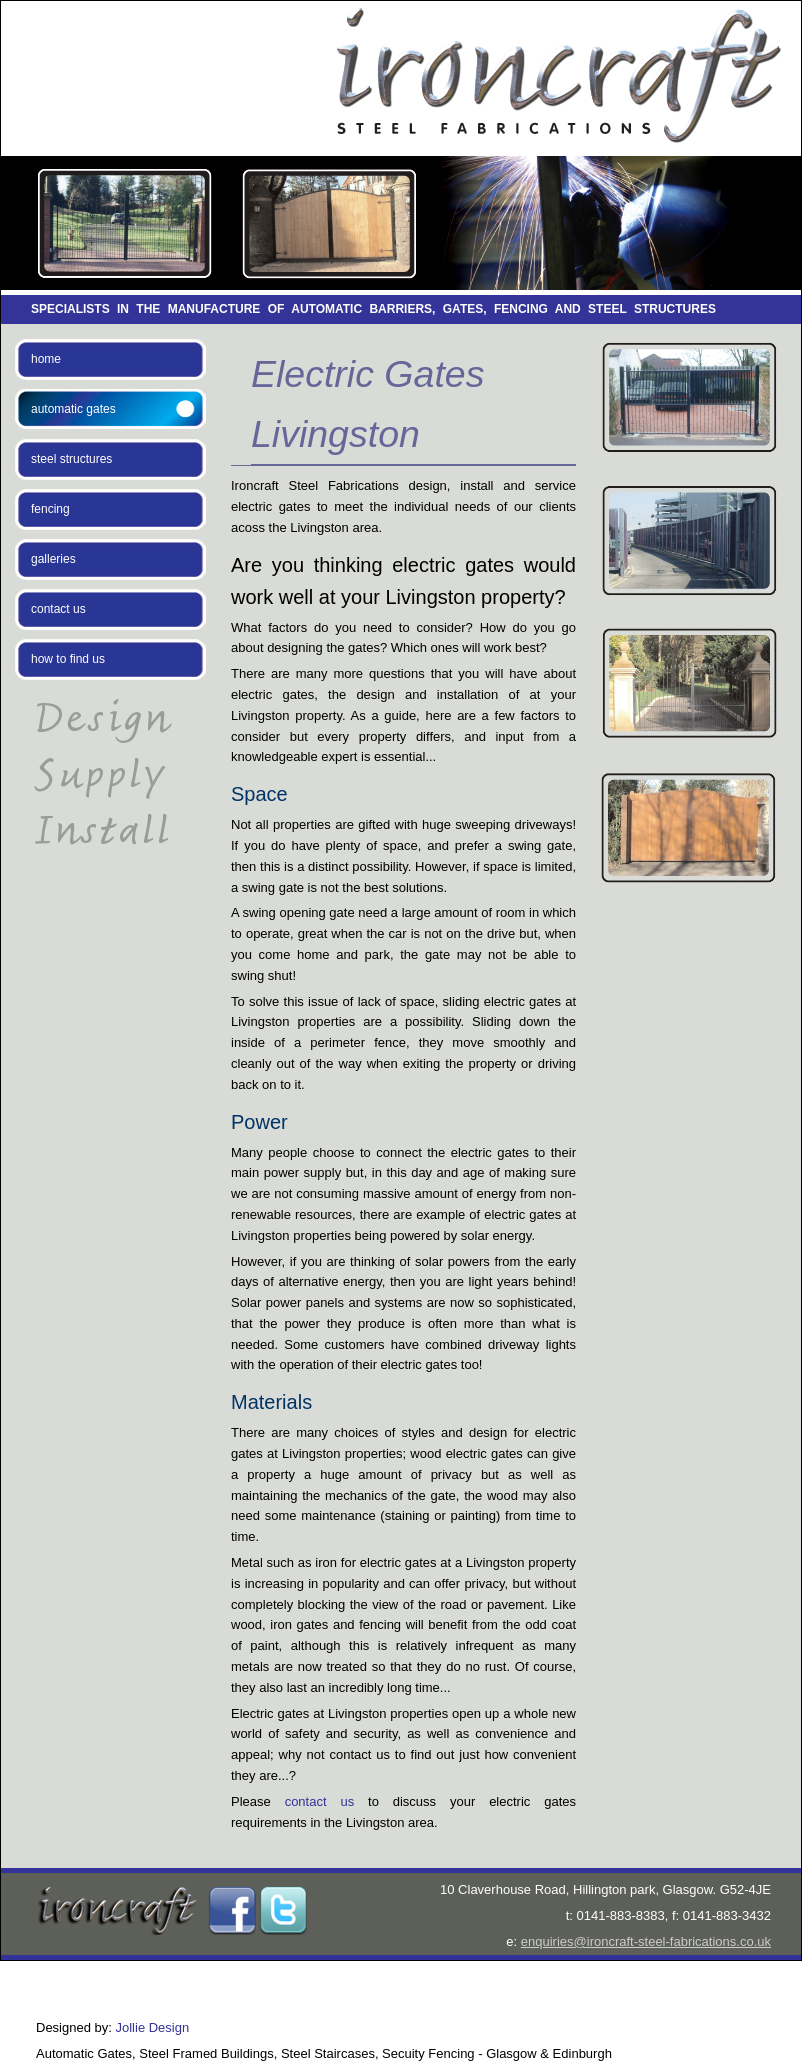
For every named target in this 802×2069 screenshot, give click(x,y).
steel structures (71, 459)
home (46, 359)
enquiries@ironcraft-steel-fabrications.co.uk (646, 1941)
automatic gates (73, 409)
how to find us (68, 659)
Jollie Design (153, 2027)
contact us (58, 609)
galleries (53, 559)
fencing (50, 509)
